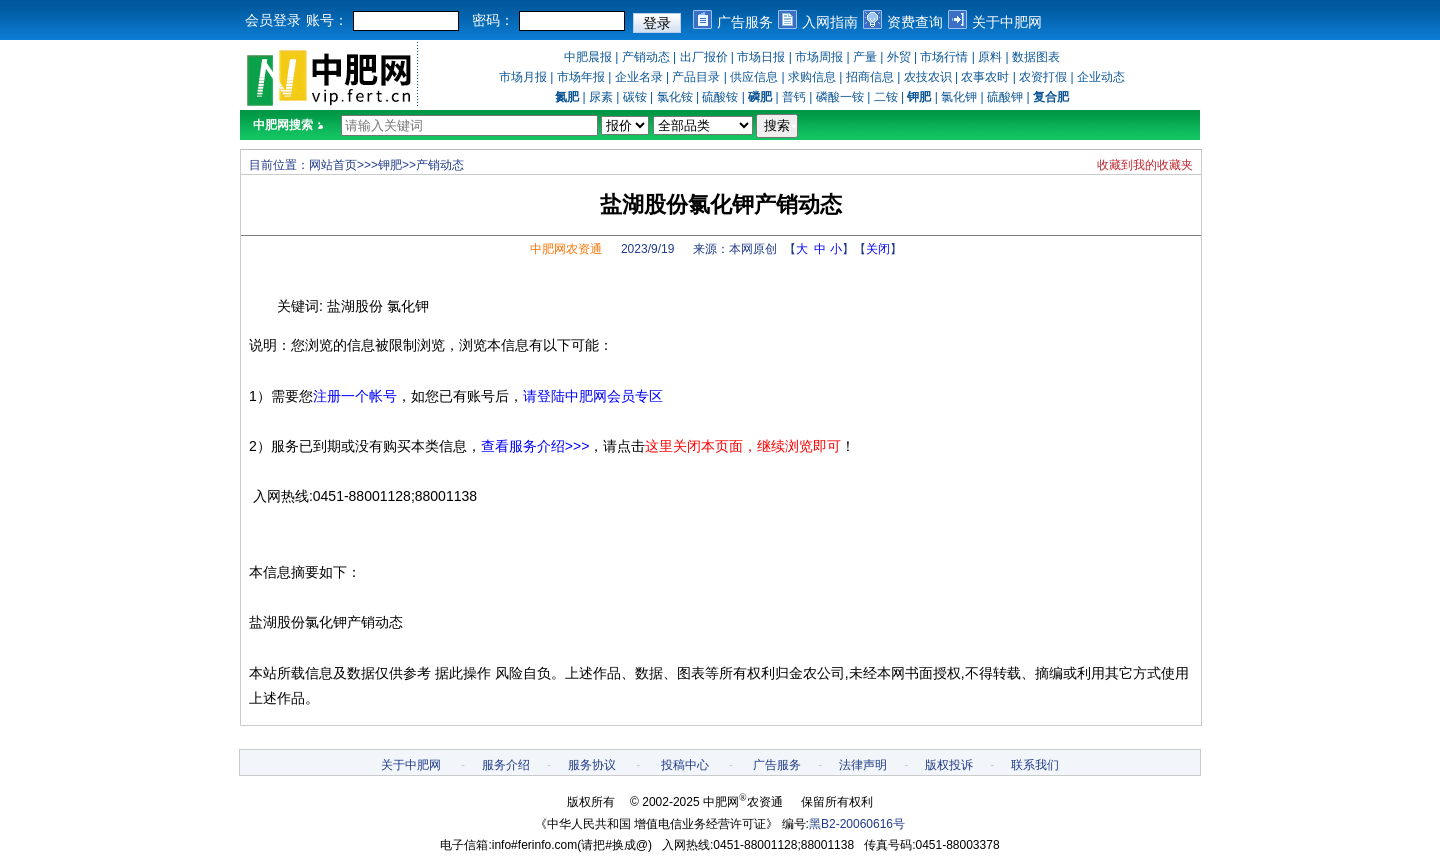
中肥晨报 (588, 57)
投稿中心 (685, 765)
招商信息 (870, 77)
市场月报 (523, 77)
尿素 (601, 97)
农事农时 (985, 77)
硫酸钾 (1005, 97)
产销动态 (646, 57)
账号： (327, 20)
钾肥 (390, 165)
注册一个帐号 (355, 396)
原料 (990, 57)
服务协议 (592, 765)
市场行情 (944, 57)
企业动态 (1101, 77)
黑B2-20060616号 (857, 824)
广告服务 (745, 22)
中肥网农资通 (566, 249)
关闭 (878, 249)
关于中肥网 (1007, 22)
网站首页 (333, 165)
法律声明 (863, 765)
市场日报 (761, 57)
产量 (865, 57)
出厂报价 (704, 57)
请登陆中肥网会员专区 (593, 396)
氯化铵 (675, 97)
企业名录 (639, 77)
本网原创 (753, 249)
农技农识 (928, 77)
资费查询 (915, 22)
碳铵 (635, 97)
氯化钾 (959, 97)
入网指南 (830, 22)
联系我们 (1035, 765)
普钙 (794, 97)
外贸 (899, 57)
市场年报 (581, 77)
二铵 (886, 97)
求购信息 (812, 77)
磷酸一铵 (840, 97)
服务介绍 (506, 765)
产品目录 (696, 77)
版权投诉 (949, 765)
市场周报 (819, 57)
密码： (493, 20)
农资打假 (1043, 77)
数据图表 (1036, 57)
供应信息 (754, 77)
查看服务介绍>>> (535, 446)
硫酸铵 (720, 97)
